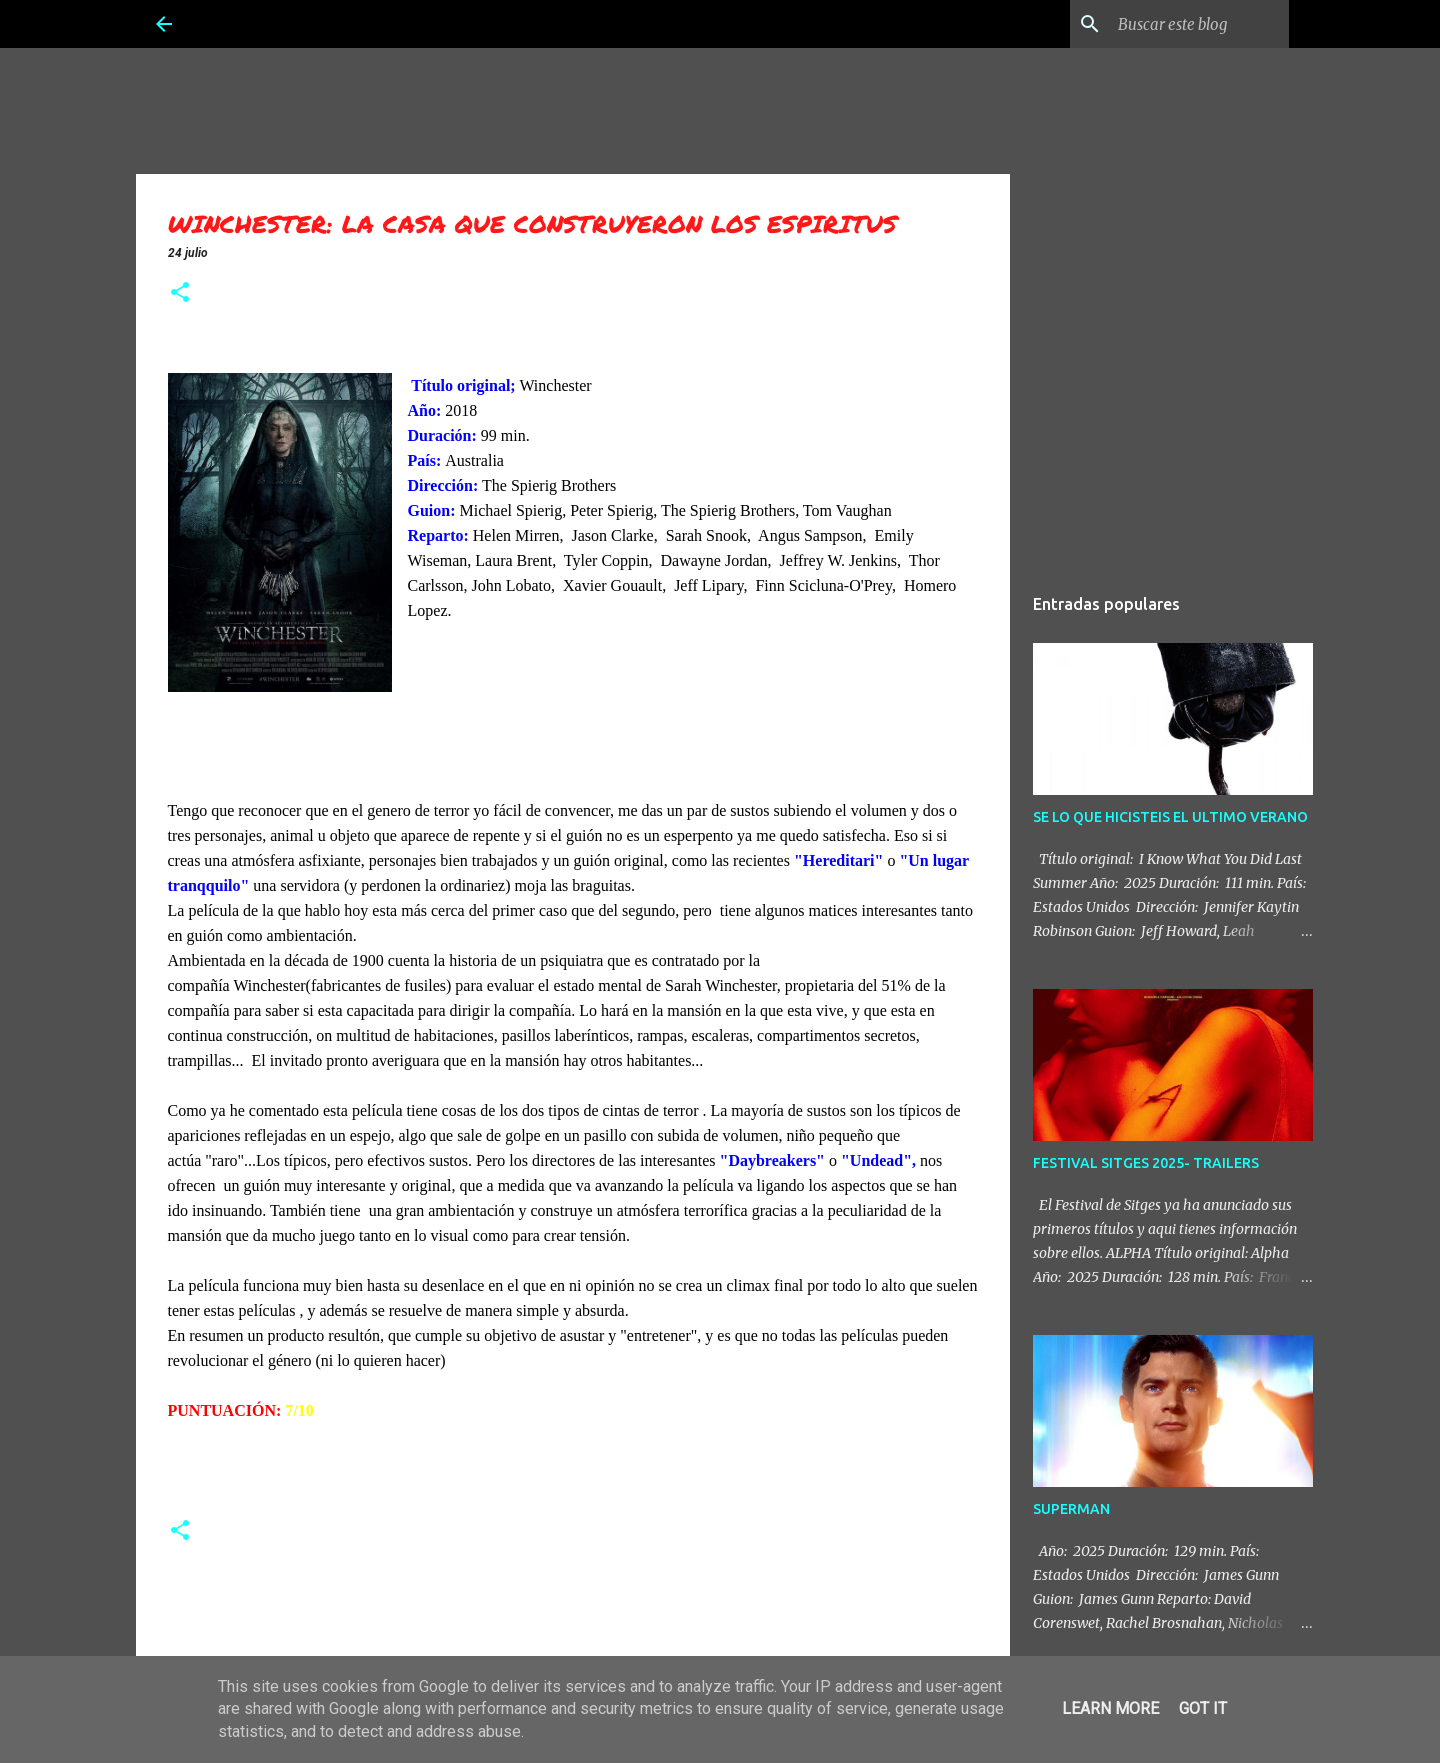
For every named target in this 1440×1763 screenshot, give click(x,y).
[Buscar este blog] (1184, 24)
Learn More (1110, 1708)
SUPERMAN (1071, 1509)
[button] (180, 294)
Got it (1203, 1708)
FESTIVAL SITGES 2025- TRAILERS (1146, 1163)
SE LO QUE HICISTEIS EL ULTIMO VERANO (1170, 817)
